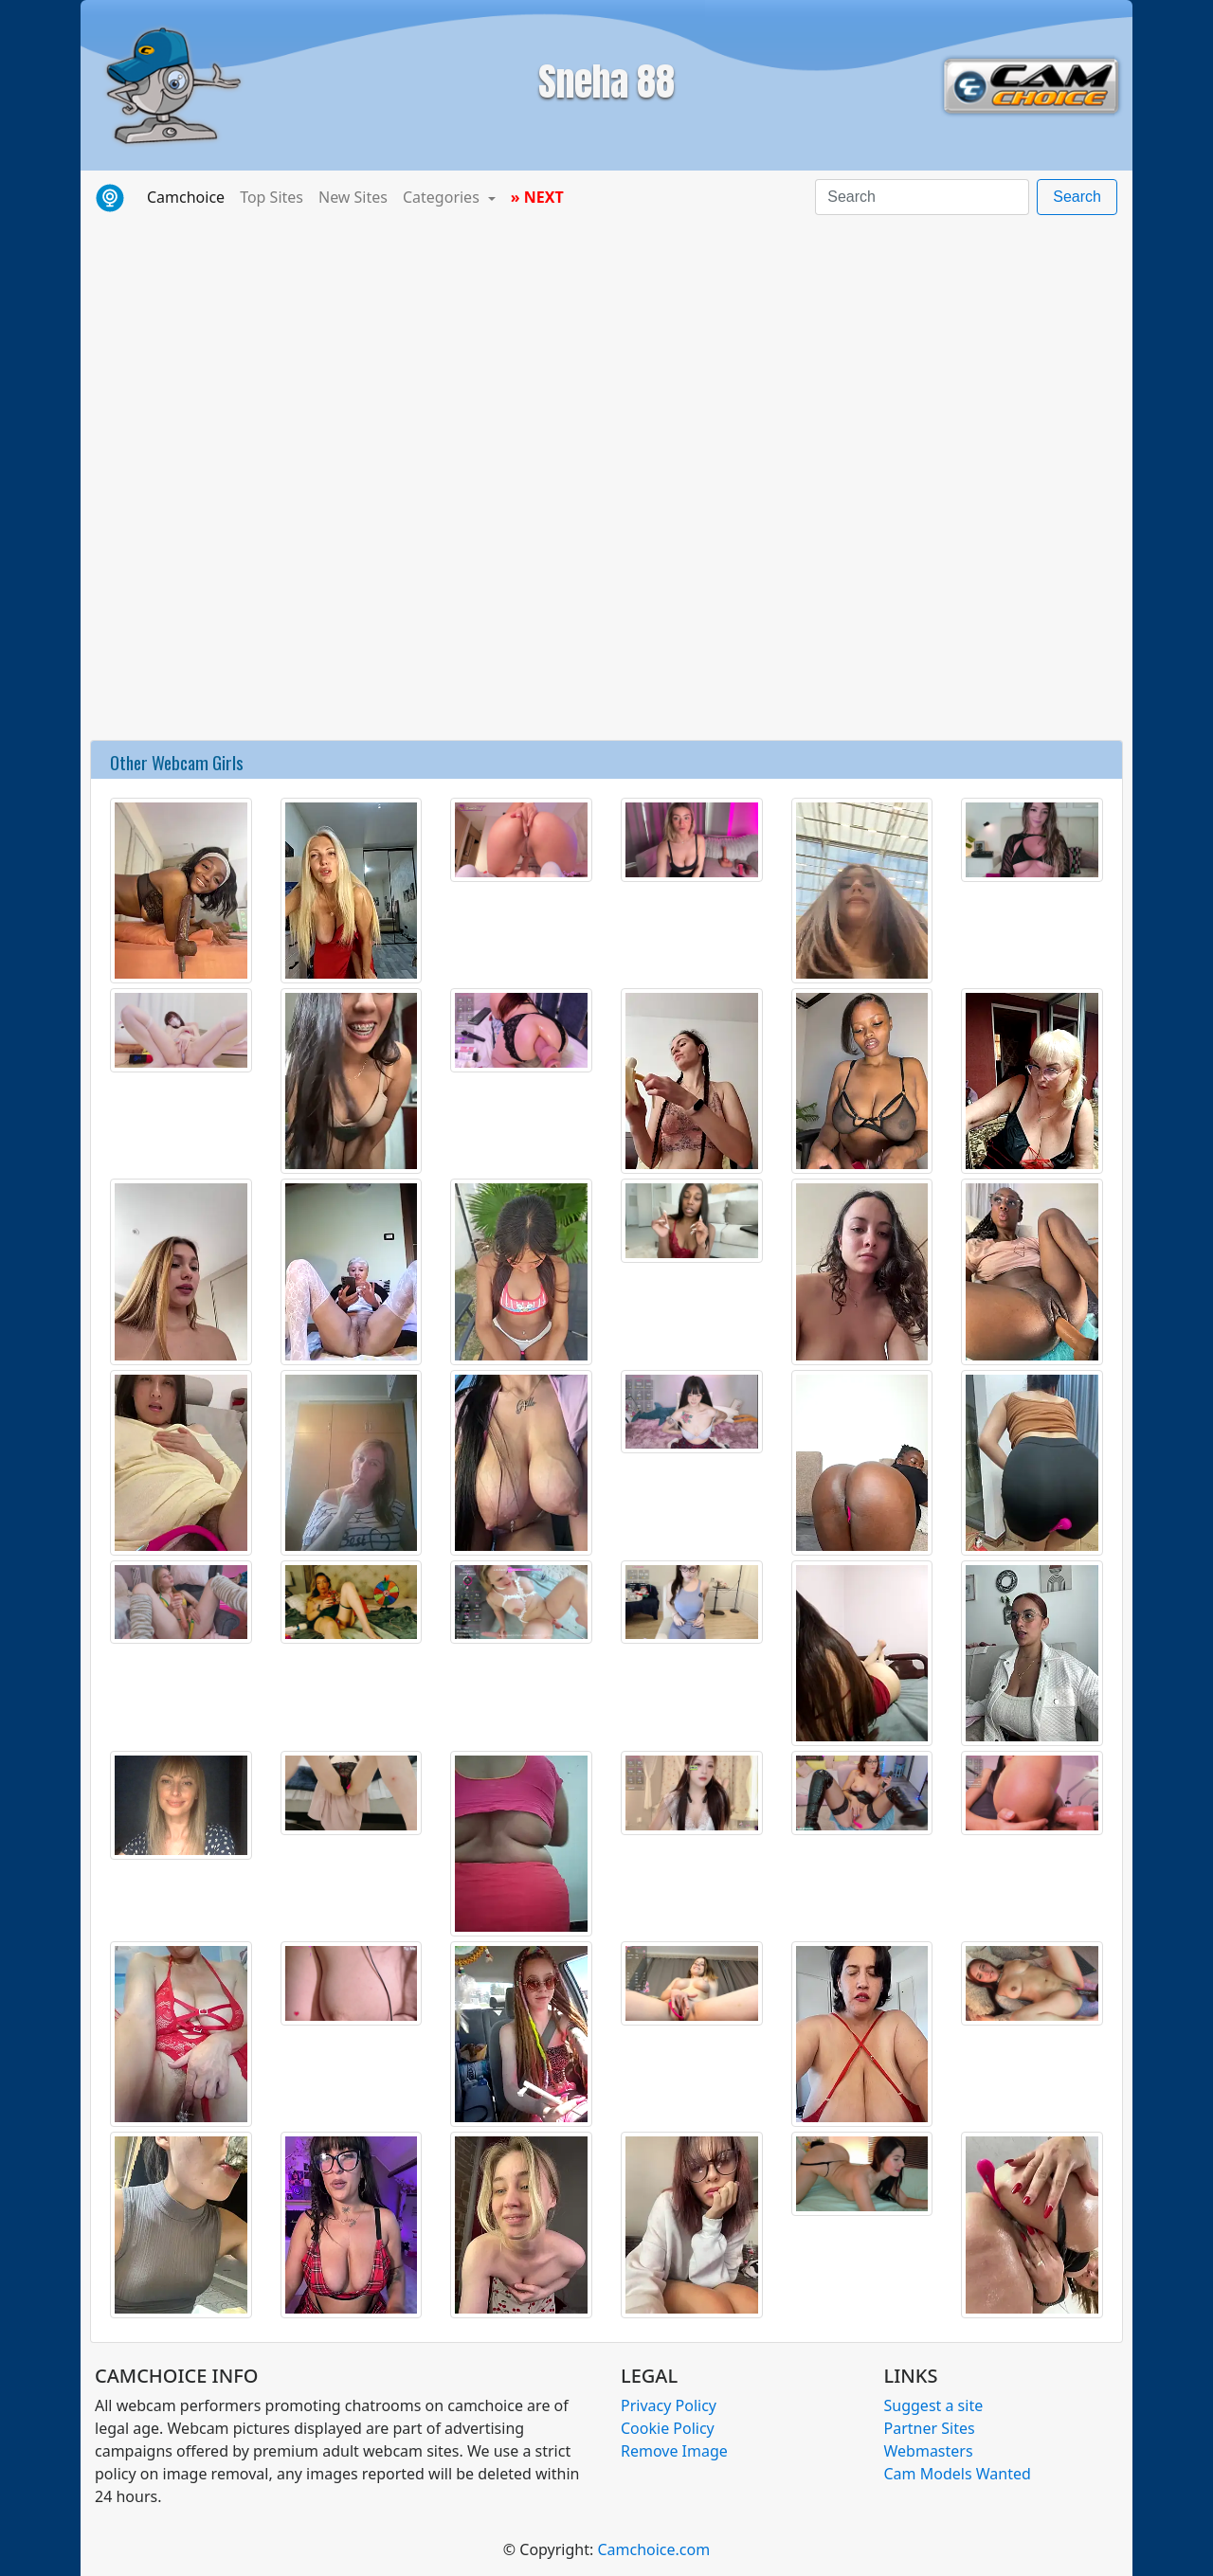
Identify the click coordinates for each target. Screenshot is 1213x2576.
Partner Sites (929, 2428)
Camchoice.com (653, 2549)
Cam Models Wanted (957, 2473)
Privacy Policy (668, 2405)
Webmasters (928, 2451)
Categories (443, 197)
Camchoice (189, 196)
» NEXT (537, 197)
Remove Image (674, 2451)
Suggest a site (934, 2405)
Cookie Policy (668, 2428)
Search (1077, 197)
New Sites (353, 197)
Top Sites (271, 197)
